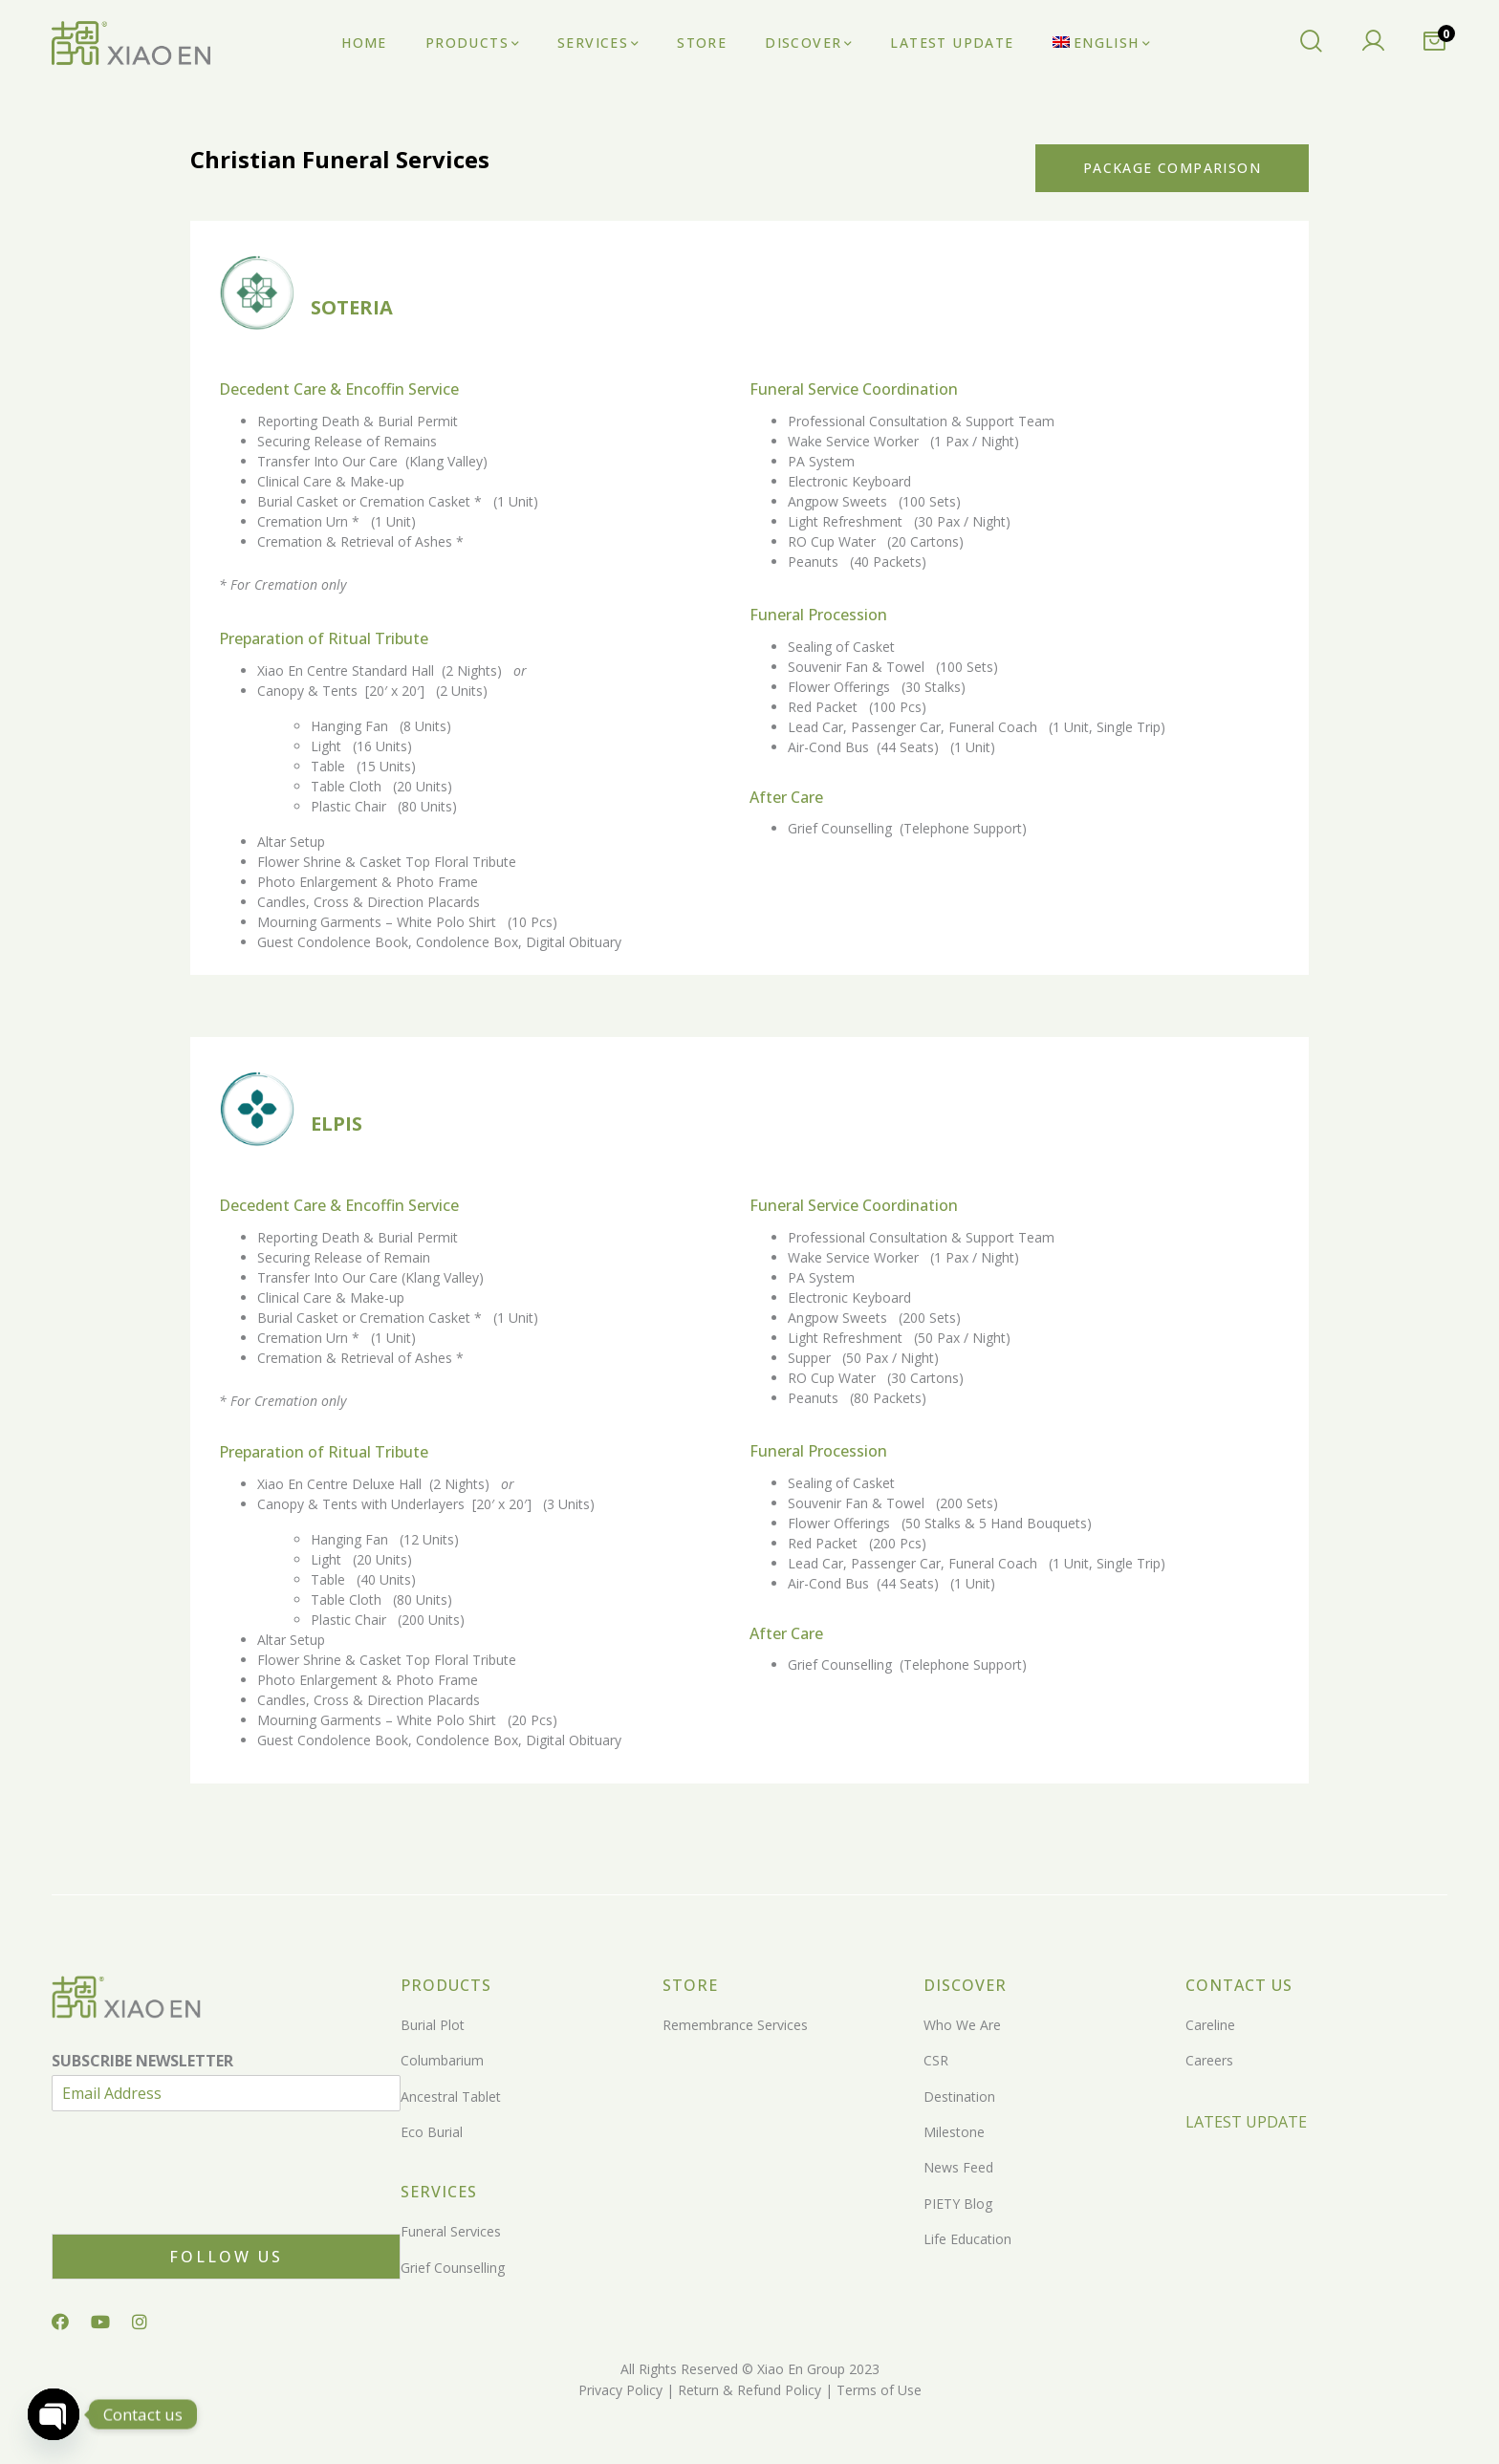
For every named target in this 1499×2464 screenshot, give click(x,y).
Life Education (967, 2239)
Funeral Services (451, 2231)
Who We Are (962, 2025)
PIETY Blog (957, 2203)
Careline (1210, 2025)
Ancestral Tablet (451, 2096)
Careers (1209, 2060)
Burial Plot (433, 2025)
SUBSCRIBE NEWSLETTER (142, 2061)
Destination (959, 2096)
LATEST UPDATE (1246, 2121)
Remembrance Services (735, 2025)
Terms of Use (877, 2390)
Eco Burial (432, 2132)
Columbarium (442, 2060)
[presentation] (197, 2202)
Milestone (954, 2132)
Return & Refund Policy (747, 2390)
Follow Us (226, 2256)
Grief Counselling (453, 2268)
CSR (935, 2060)
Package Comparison (1172, 168)
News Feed (958, 2167)
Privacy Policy (620, 2390)
